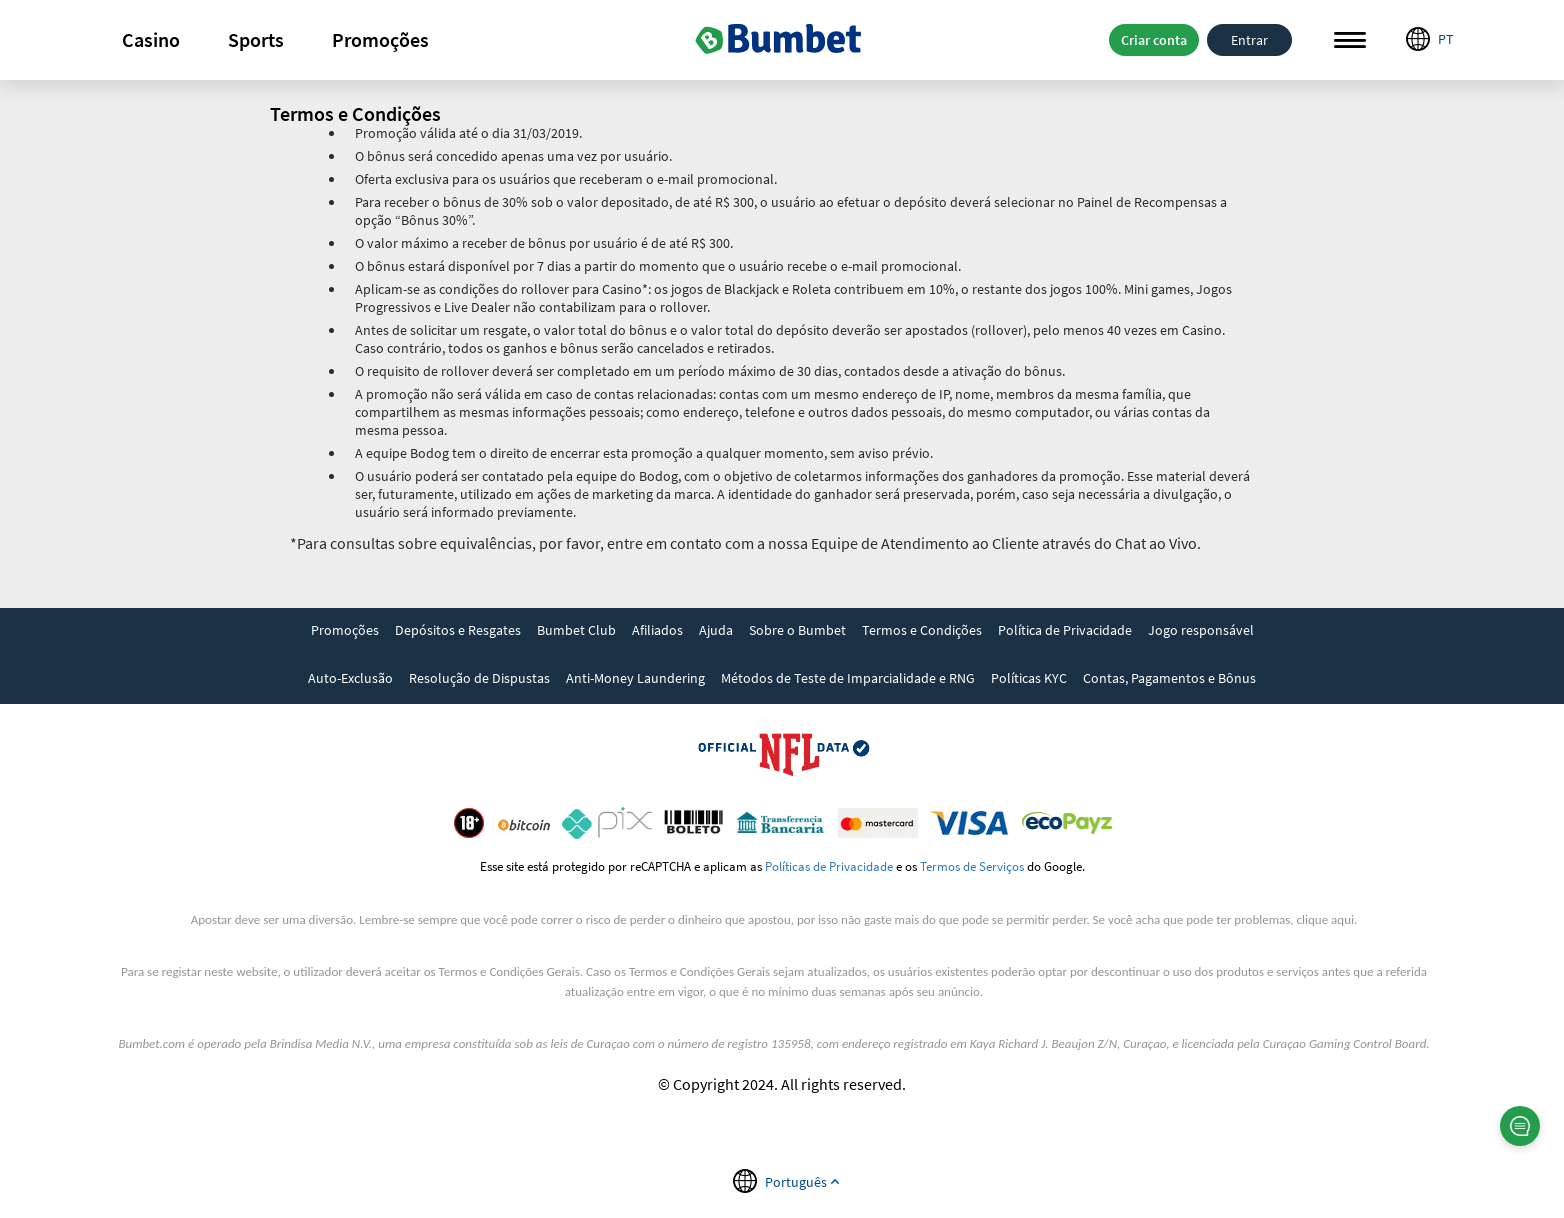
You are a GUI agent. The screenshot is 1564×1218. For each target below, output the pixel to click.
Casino (151, 39)
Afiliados (657, 630)
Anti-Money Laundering (635, 678)
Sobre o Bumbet (797, 630)
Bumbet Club (576, 630)
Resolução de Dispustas (479, 678)
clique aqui (1325, 919)
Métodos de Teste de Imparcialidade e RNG (848, 678)
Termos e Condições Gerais (509, 971)
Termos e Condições (922, 630)
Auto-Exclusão (350, 678)
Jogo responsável (1201, 630)
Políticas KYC (1029, 678)
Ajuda (716, 630)
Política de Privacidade (1065, 630)
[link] (345, 632)
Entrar (1249, 40)
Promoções (380, 39)
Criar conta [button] (1154, 40)
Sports (256, 39)
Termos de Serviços (972, 866)
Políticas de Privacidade (829, 866)
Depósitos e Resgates (458, 630)
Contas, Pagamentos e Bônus (1169, 678)
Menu (1350, 40)
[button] (151, 40)
